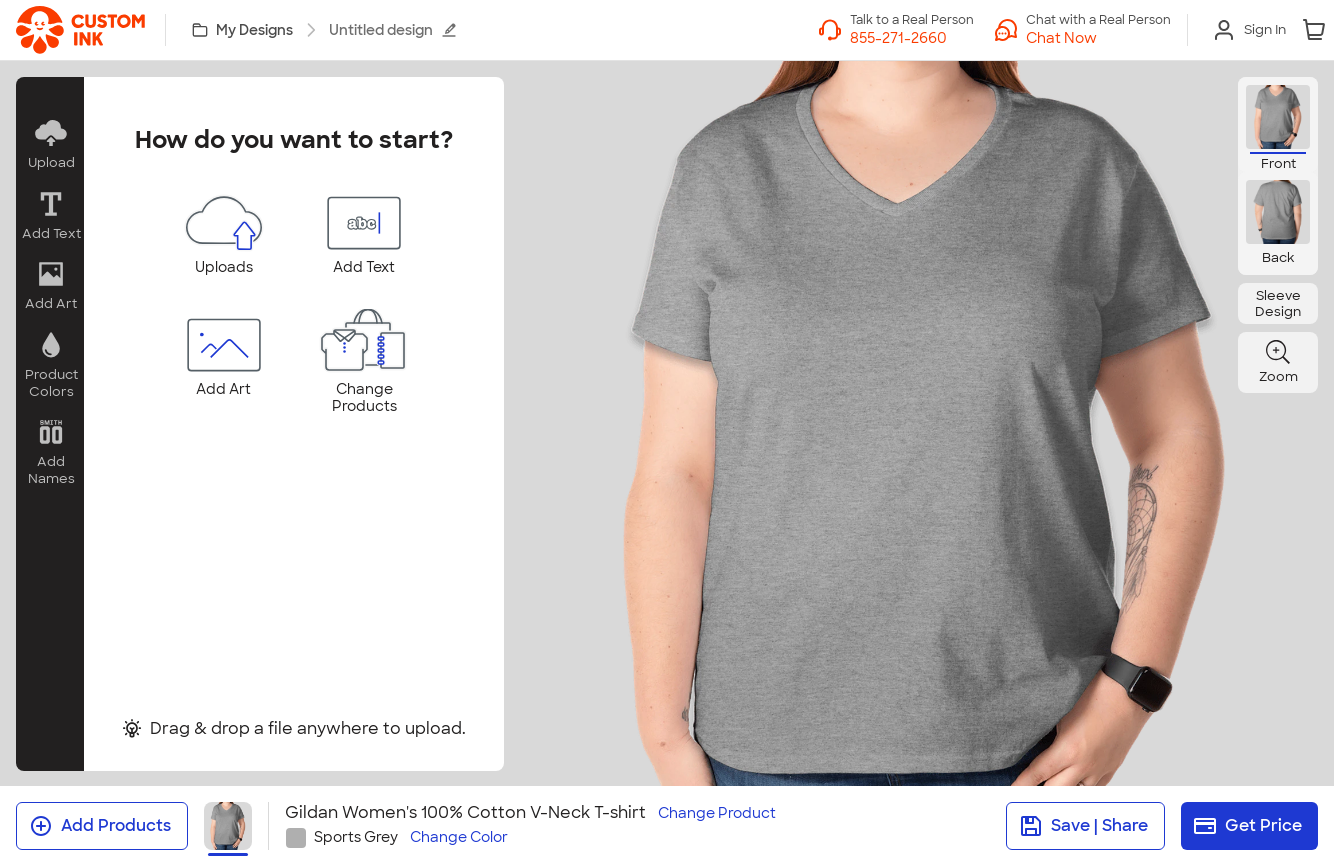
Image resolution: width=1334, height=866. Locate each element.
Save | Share (1083, 826)
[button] (50, 144)
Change (717, 813)
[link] (80, 30)
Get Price (1247, 826)
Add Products (100, 826)
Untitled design (393, 30)
